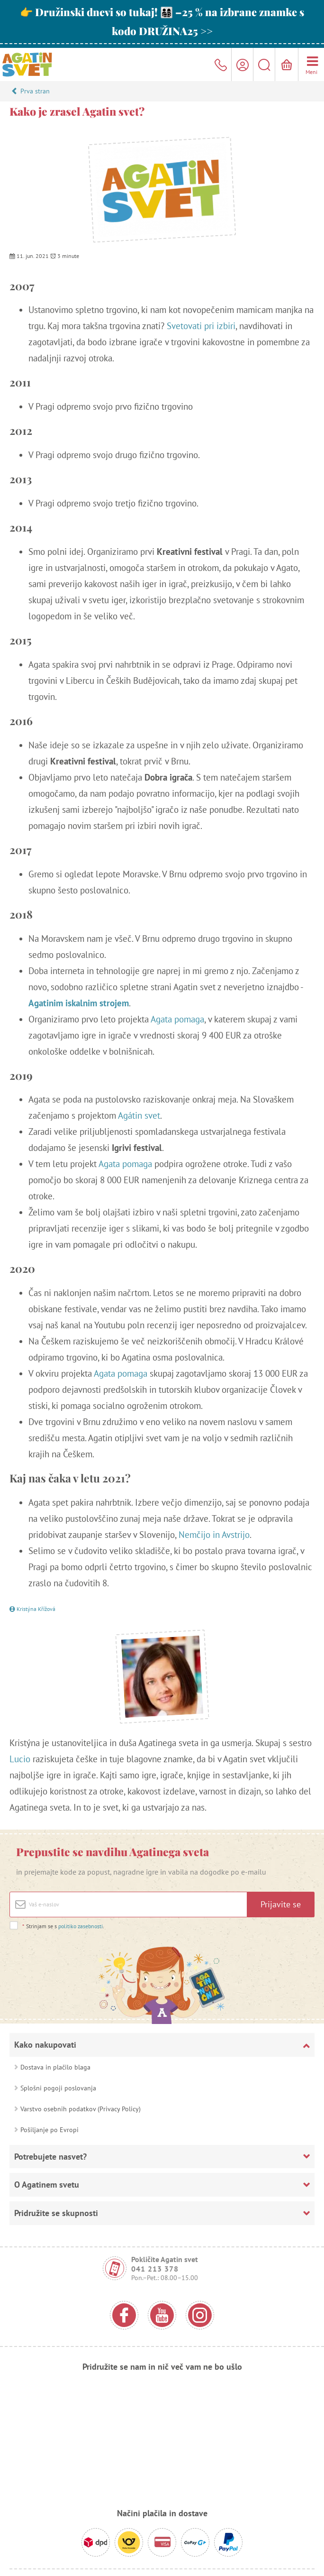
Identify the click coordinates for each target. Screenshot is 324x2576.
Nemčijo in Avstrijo (214, 1534)
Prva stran (35, 91)
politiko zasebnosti (80, 1926)
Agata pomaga (177, 1019)
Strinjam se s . (63, 1926)
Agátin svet (139, 1115)
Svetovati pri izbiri (201, 325)
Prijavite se (281, 1904)
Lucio (19, 1759)
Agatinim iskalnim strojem (78, 1003)
